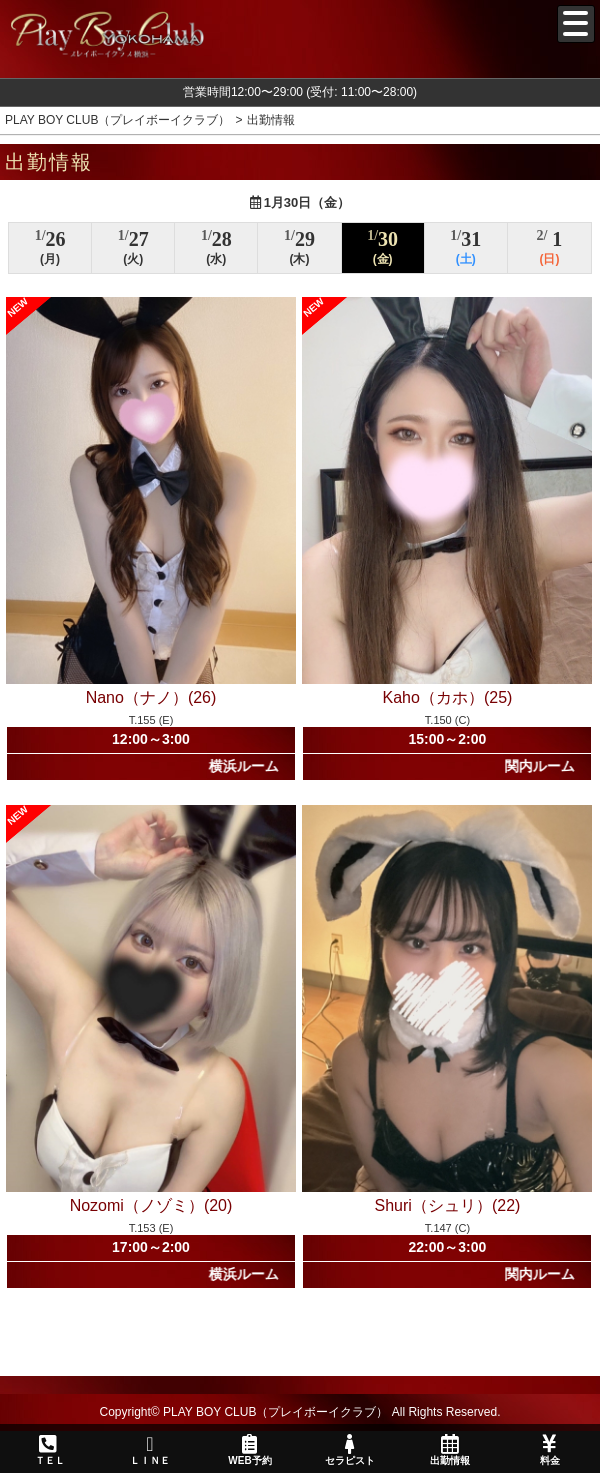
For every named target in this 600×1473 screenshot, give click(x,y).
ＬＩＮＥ (150, 1450)
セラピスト (350, 1450)
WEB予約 (250, 1450)
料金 (550, 1450)
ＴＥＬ (50, 1451)
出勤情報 (450, 1450)
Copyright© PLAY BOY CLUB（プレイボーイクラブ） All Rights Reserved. (300, 1412)
